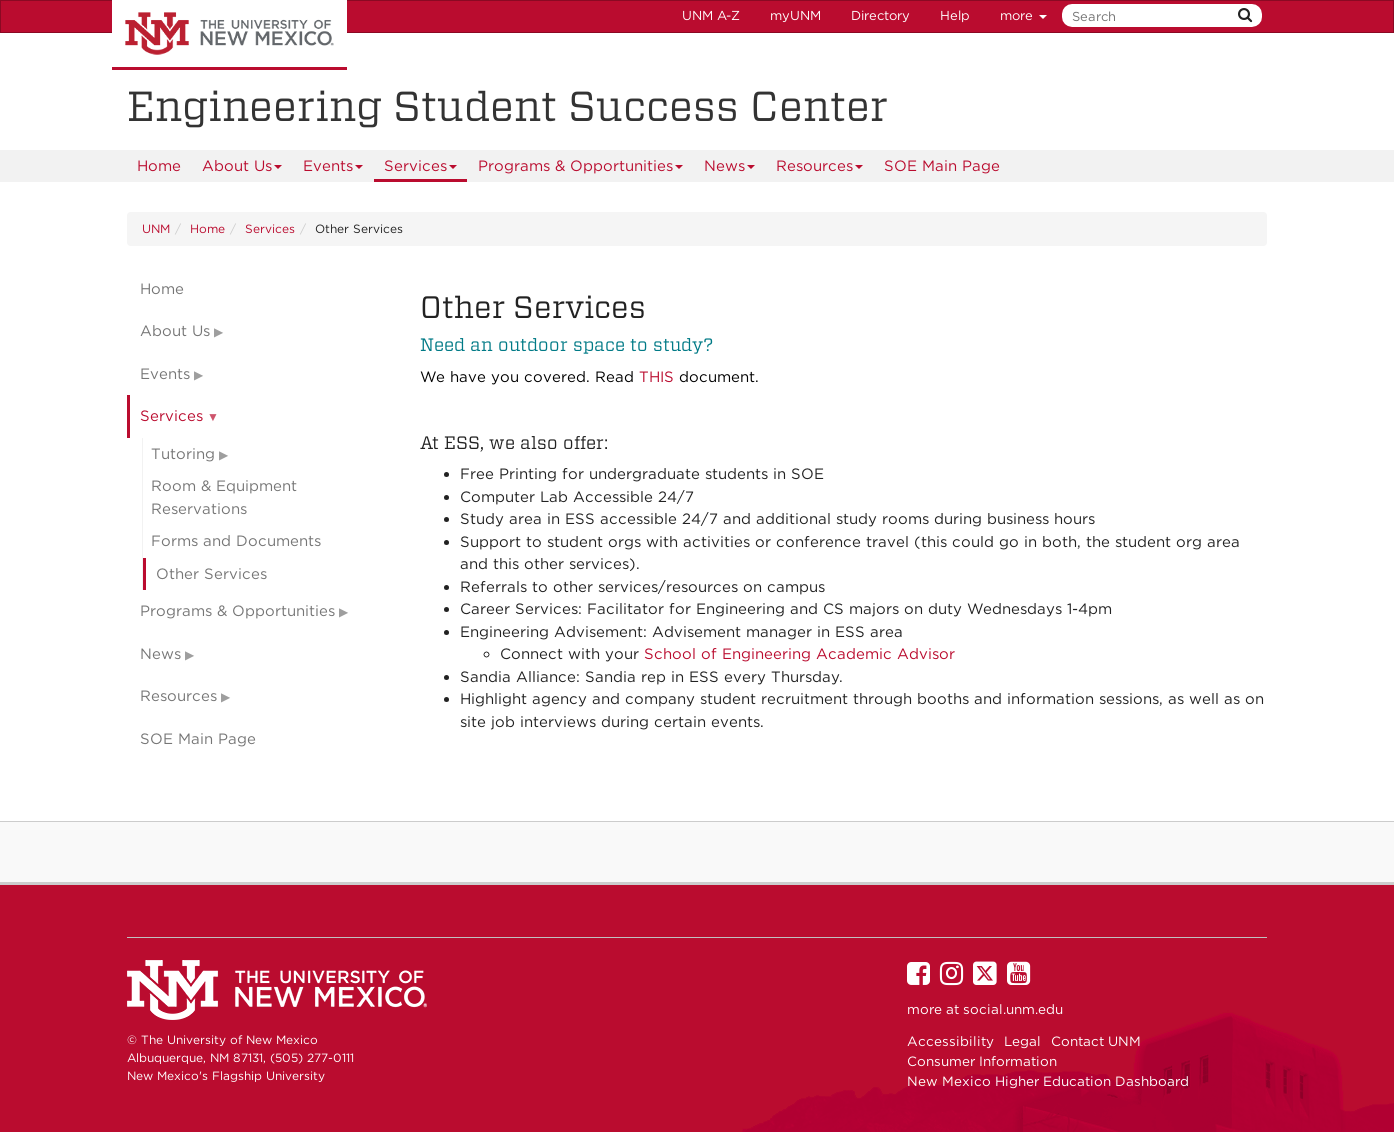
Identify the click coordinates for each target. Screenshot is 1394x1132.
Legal (1022, 1041)
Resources (820, 169)
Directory (880, 15)
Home (159, 166)
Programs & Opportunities (581, 169)
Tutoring (183, 454)
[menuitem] (159, 166)
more (1023, 15)
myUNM (795, 15)
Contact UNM (1096, 1041)
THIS (656, 377)
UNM (156, 228)
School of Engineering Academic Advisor (799, 654)
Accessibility (950, 1041)
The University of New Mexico (229, 35)
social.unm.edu (1013, 1009)
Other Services (211, 574)
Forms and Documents (236, 541)
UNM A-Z (711, 15)
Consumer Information (982, 1061)
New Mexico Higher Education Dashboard (1048, 1081)
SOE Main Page (942, 166)
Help (955, 15)
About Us (242, 169)
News (730, 169)
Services (421, 169)
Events (333, 169)
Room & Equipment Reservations (224, 497)
